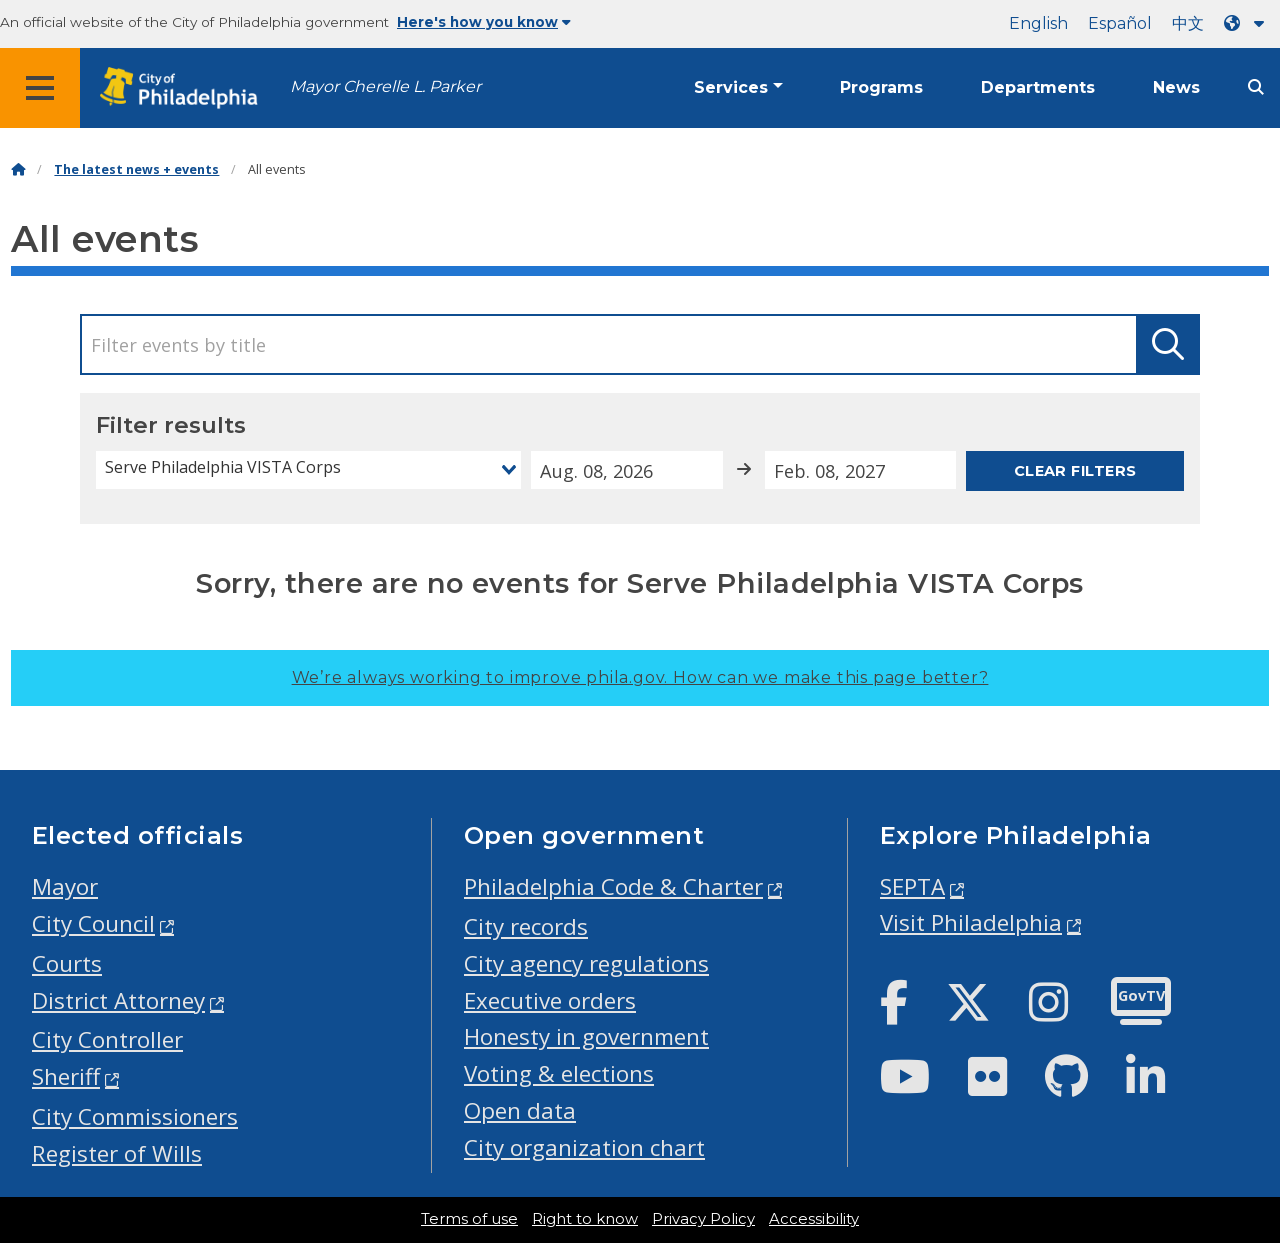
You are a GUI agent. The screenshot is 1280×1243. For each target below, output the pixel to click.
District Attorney (118, 1000)
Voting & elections (559, 1073)
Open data (520, 1110)
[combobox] (308, 470)
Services (731, 87)
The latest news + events (136, 169)
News (1176, 87)
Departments (1038, 87)
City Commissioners (135, 1116)
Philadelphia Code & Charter (613, 886)
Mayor (65, 886)
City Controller (107, 1039)
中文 (1188, 23)
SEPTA (912, 886)
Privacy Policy (703, 1219)
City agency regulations (586, 963)
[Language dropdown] (1248, 23)
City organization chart (584, 1147)
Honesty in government (586, 1036)
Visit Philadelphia (971, 922)
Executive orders (550, 1000)
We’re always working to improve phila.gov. (640, 677)
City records (526, 926)
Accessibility (814, 1219)
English (1038, 23)
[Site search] (1256, 87)
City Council (93, 923)
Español (1120, 23)
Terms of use (469, 1219)
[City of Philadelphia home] (185, 88)
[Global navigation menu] (40, 88)
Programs (881, 87)
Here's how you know (484, 22)
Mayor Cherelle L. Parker (385, 86)
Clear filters (1075, 471)
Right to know (585, 1219)
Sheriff (66, 1076)
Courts (67, 963)
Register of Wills (117, 1153)
